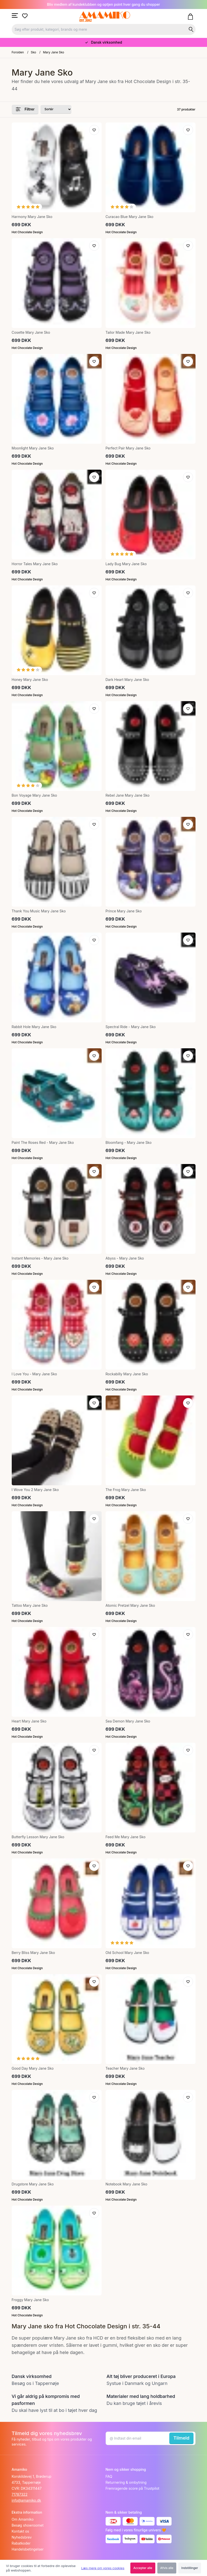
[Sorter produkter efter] (55, 109)
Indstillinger (189, 2568)
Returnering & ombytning (126, 2482)
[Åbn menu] (15, 15)
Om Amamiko (23, 2519)
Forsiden (18, 52)
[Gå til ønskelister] (26, 15)
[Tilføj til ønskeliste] (94, 130)
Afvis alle (167, 2568)
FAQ (109, 2476)
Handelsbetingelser (28, 2549)
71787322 (19, 2494)
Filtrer (25, 109)
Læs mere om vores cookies (102, 2568)
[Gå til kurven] (191, 16)
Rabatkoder (21, 2543)
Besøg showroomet (28, 2525)
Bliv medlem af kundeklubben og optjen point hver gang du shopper (103, 4)
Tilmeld (181, 2438)
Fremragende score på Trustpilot (133, 2488)
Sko (33, 52)
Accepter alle (142, 2568)
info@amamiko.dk (26, 2500)
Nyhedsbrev (22, 2537)
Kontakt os (20, 2531)
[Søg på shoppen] (191, 29)
